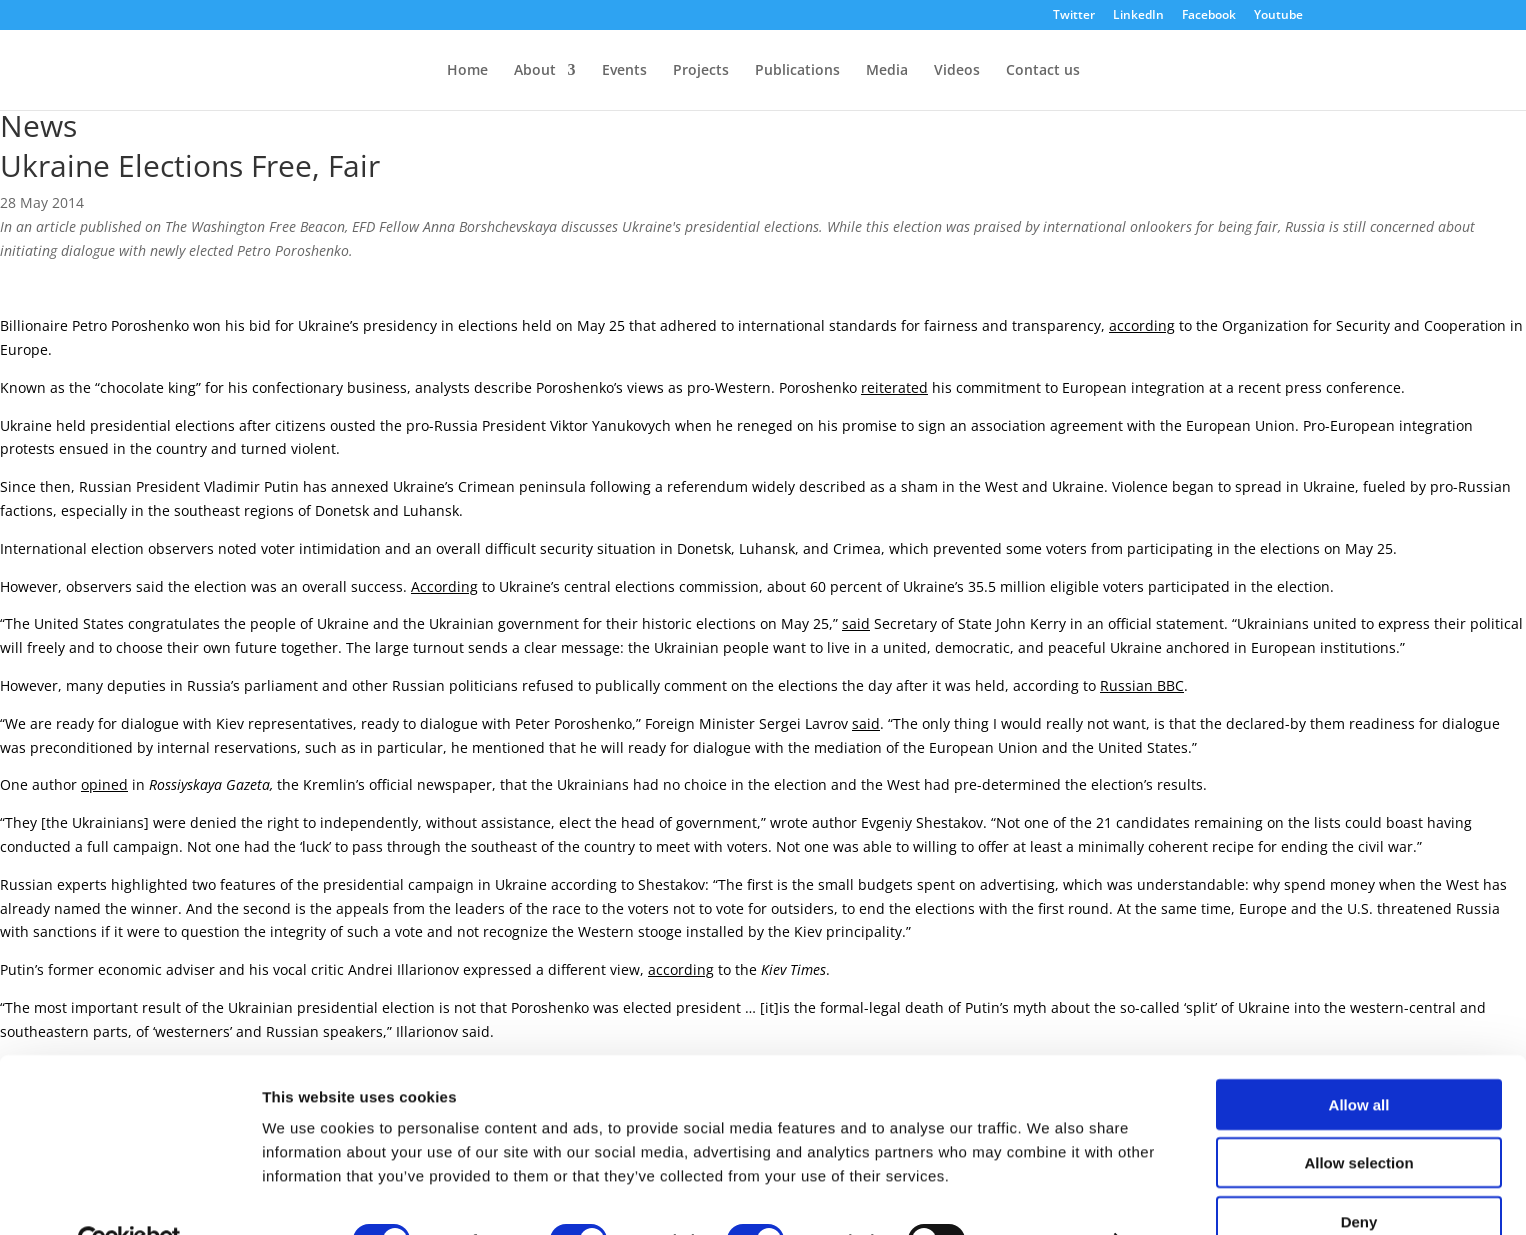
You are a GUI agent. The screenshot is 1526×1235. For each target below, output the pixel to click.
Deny (1359, 1176)
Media (887, 71)
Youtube (1278, 16)
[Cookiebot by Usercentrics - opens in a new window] (129, 1196)
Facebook (1209, 16)
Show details (1049, 1195)
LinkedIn (1138, 16)
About (535, 71)
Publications (797, 71)
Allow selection (1358, 1118)
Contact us (1043, 71)
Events (624, 71)
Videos (957, 71)
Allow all (1359, 1059)
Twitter (1074, 16)
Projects (701, 71)
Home (467, 71)
